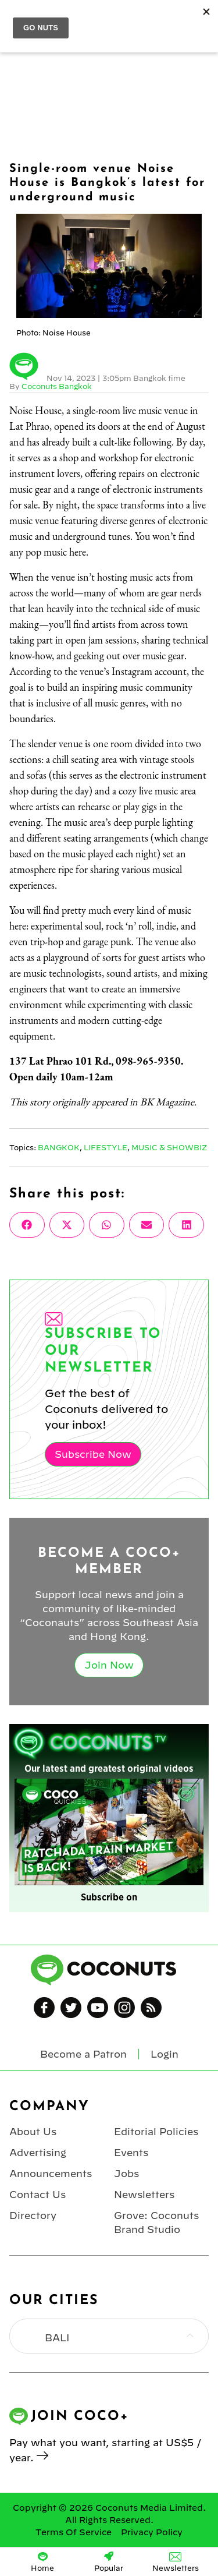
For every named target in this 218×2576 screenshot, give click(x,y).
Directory (32, 2215)
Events (131, 2152)
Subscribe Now (93, 1454)
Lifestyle (105, 1147)
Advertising (37, 2152)
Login (202, 18)
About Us (32, 2131)
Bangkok (59, 1147)
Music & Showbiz (169, 1147)
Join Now (109, 1665)
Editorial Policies (156, 2131)
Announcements (50, 2173)
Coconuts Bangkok (57, 386)
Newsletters (144, 2194)
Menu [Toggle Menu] (18, 18)
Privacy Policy (152, 2532)
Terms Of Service (73, 2532)
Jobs (126, 2173)
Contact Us (37, 2194)
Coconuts (121, 18)
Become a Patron (83, 2054)
